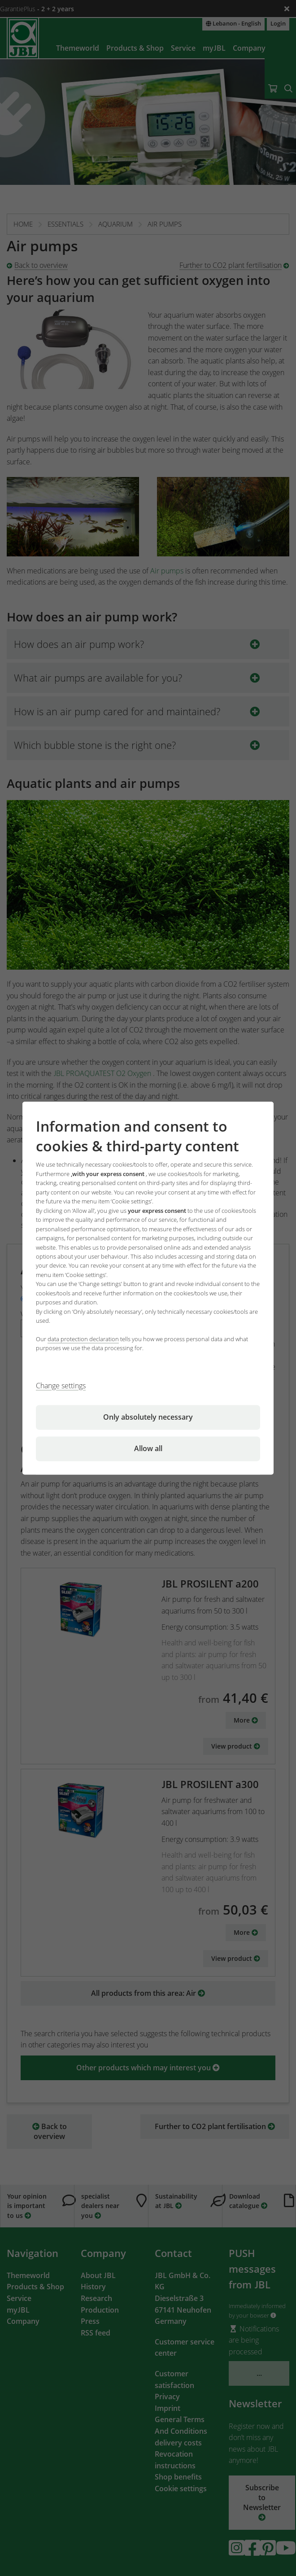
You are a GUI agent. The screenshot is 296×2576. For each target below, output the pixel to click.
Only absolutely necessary (148, 1417)
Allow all (148, 1448)
